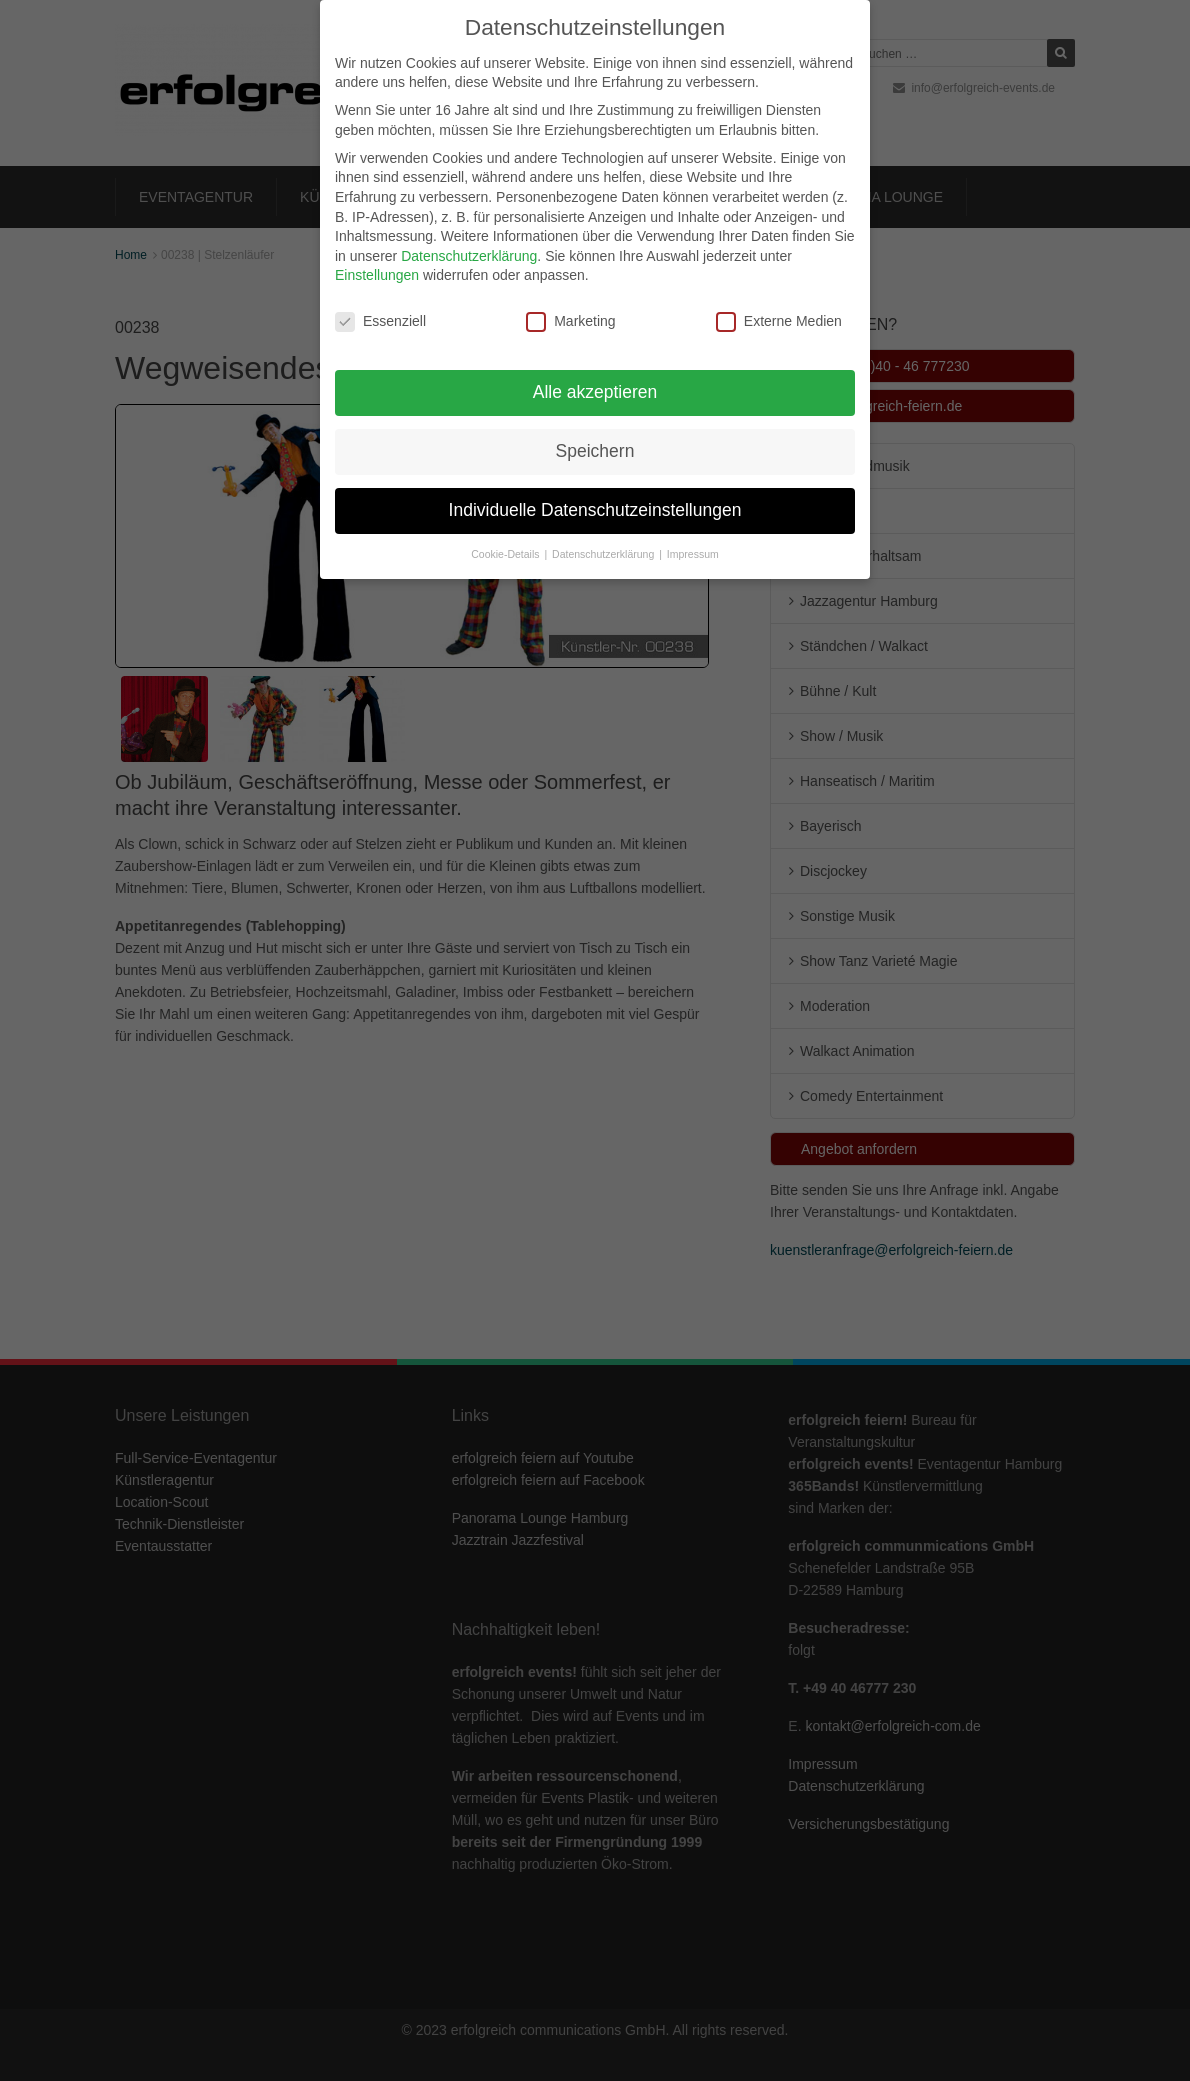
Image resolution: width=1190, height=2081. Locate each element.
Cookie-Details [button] (506, 540)
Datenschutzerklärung (469, 242)
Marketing (570, 307)
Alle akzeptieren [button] (595, 378)
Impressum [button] (693, 540)
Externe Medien (779, 307)
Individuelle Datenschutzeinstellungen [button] (595, 496)
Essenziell (380, 307)
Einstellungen (377, 261)
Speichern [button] (595, 437)
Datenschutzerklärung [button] (604, 540)
